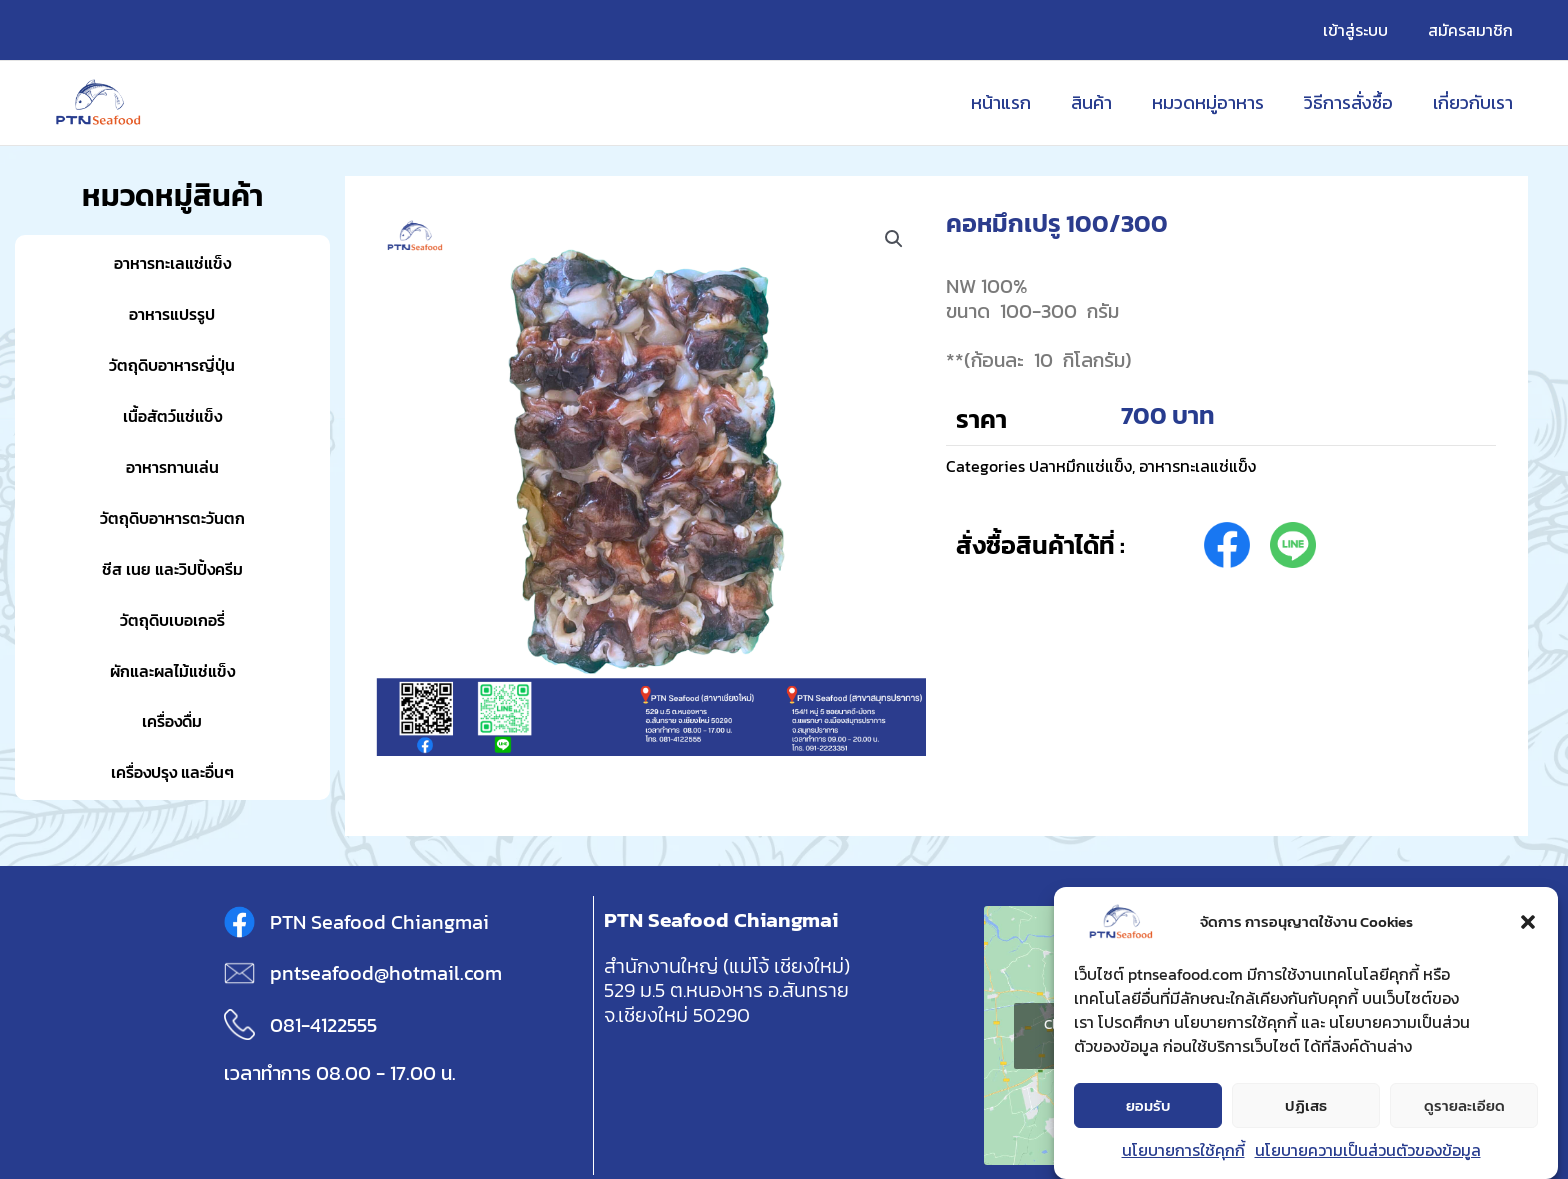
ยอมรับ (1148, 1105)
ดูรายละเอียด (1464, 1105)
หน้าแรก (1019, 102)
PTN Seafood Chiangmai (379, 922)
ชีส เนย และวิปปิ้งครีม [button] (172, 568)
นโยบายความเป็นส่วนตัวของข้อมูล (1368, 1150)
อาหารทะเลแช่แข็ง (1214, 465)
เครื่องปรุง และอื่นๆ (172, 771)
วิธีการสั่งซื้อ (1354, 102)
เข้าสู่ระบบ (1367, 30)
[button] (1528, 922)
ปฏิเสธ (1306, 1105)
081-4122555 (323, 1025)
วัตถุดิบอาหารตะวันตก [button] (172, 517)
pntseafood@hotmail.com (386, 973)
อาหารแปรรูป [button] (172, 313)
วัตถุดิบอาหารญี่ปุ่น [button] (172, 364)
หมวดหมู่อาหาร (1218, 102)
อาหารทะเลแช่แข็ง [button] (172, 262)
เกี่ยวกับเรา (1475, 102)
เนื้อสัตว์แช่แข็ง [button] (172, 415)
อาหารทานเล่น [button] (172, 466)
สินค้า (1105, 102)
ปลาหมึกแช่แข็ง (1085, 465)
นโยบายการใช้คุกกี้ (1183, 1150)
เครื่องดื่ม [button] (172, 720)
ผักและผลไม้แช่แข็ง (172, 670)
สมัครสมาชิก (1474, 30)
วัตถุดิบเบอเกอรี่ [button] (172, 619)
